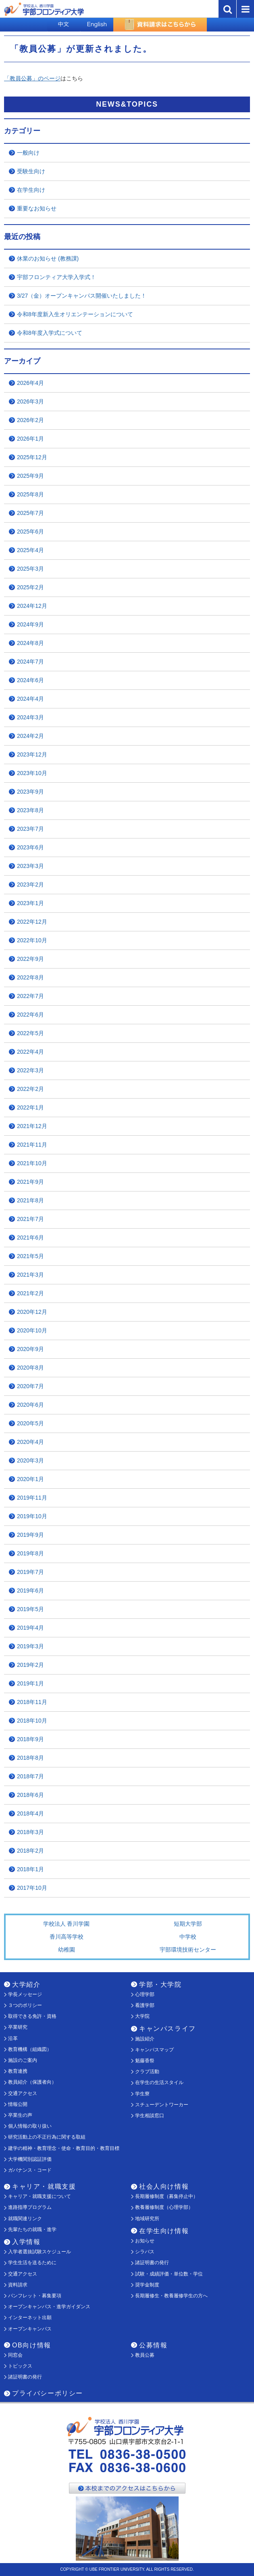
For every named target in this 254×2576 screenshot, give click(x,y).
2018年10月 (32, 1720)
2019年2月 (30, 1665)
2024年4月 (30, 698)
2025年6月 (30, 531)
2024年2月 (30, 736)
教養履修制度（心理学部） (164, 2207)
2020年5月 (30, 1423)
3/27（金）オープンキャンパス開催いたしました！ (81, 295)
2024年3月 (30, 717)
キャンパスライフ (167, 2028)
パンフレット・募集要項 (34, 2296)
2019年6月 (30, 1590)
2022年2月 (30, 1089)
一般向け (28, 152)
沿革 (13, 2038)
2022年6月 (30, 1014)
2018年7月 (30, 1776)
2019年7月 (30, 1572)
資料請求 (17, 2285)
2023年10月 (32, 773)
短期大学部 (188, 1923)
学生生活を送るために (32, 2262)
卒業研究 (17, 2027)
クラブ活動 (147, 2071)
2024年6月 (30, 680)
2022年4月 (30, 1051)
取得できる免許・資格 (32, 2016)
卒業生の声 (20, 2115)
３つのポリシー (25, 2005)
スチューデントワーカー (161, 2104)
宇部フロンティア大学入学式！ (56, 277)
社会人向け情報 (164, 2186)
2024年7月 (30, 661)
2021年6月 (30, 1237)
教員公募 (144, 2355)
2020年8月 (30, 1367)
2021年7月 (30, 1219)
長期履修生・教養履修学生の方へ (171, 2296)
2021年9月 (30, 1182)
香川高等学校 (66, 1936)
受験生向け (31, 171)
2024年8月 (30, 643)
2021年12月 (32, 1126)
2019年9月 (30, 1535)
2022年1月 (30, 1107)
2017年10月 (32, 1888)
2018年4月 (30, 1813)
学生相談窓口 (149, 2115)
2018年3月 (30, 1832)
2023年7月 (30, 829)
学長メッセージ (25, 1994)
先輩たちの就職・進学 (32, 2229)
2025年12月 (32, 457)
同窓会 (15, 2355)
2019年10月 (32, 1516)
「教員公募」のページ (32, 78)
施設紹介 (144, 2039)
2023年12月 (32, 754)
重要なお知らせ (36, 208)
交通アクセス (22, 2093)
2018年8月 (30, 1757)
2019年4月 (30, 1627)
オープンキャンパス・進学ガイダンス (49, 2306)
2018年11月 (32, 1702)
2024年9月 (30, 624)
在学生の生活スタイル (159, 2082)
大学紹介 (26, 1984)
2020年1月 (30, 1479)
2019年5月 (30, 1609)
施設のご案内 (22, 2060)
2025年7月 (30, 513)
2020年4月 (30, 1442)
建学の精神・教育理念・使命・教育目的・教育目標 (63, 2148)
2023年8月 (30, 810)
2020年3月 (30, 1460)
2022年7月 (30, 996)
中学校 (187, 1936)
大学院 (142, 2016)
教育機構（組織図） (30, 2049)
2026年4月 (30, 383)
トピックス (20, 2366)
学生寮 (142, 2094)
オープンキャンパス (30, 2329)
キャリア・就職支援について (39, 2196)
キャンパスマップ (154, 2050)
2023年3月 (30, 866)
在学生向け (31, 190)
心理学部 (144, 1994)
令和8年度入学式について (49, 333)
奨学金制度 (147, 2285)
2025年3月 (30, 568)
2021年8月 (30, 1200)
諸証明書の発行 (152, 2262)
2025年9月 (30, 476)
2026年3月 (30, 401)
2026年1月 (30, 438)
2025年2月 (30, 587)
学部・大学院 (160, 1984)
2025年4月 (30, 550)
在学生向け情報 (164, 2230)
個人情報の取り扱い (30, 2126)
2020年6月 (30, 1404)
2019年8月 (30, 1553)
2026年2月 (30, 420)
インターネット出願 (30, 2317)
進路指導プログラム (30, 2207)
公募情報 (153, 2345)
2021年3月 (30, 1274)
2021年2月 (30, 1293)
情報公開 (17, 2104)
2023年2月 (30, 884)
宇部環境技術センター (188, 1949)
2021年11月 (32, 1144)
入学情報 (26, 2241)
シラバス (144, 2252)
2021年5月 (30, 1256)
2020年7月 (30, 1386)
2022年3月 (30, 1070)
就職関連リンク (25, 2218)
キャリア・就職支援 (44, 2186)
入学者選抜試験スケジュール (39, 2252)
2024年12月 (32, 606)
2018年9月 (30, 1739)
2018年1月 (30, 1869)
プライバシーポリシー (47, 2393)
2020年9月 (30, 1349)
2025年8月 (30, 494)
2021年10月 (32, 1163)
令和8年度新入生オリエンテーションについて (75, 314)
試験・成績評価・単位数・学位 (169, 2274)
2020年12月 (32, 1312)
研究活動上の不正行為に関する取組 (46, 2137)
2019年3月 (30, 1646)
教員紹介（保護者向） (32, 2082)
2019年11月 (32, 1497)
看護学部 (144, 2005)
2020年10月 (32, 1330)
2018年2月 (30, 1850)
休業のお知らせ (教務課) (48, 258)
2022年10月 (32, 940)
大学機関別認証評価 (30, 2159)
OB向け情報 (31, 2345)
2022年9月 (30, 959)
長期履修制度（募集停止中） (166, 2196)
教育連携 (17, 2071)
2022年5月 (30, 1033)
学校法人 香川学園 (66, 1923)
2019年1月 (30, 1683)
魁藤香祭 (144, 2060)
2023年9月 (30, 791)
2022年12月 (32, 921)
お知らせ (144, 2241)
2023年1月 (30, 903)
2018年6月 (30, 1795)
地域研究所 (147, 2218)
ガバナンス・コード (30, 2170)
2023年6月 (30, 847)
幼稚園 (66, 1949)
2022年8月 (30, 977)
